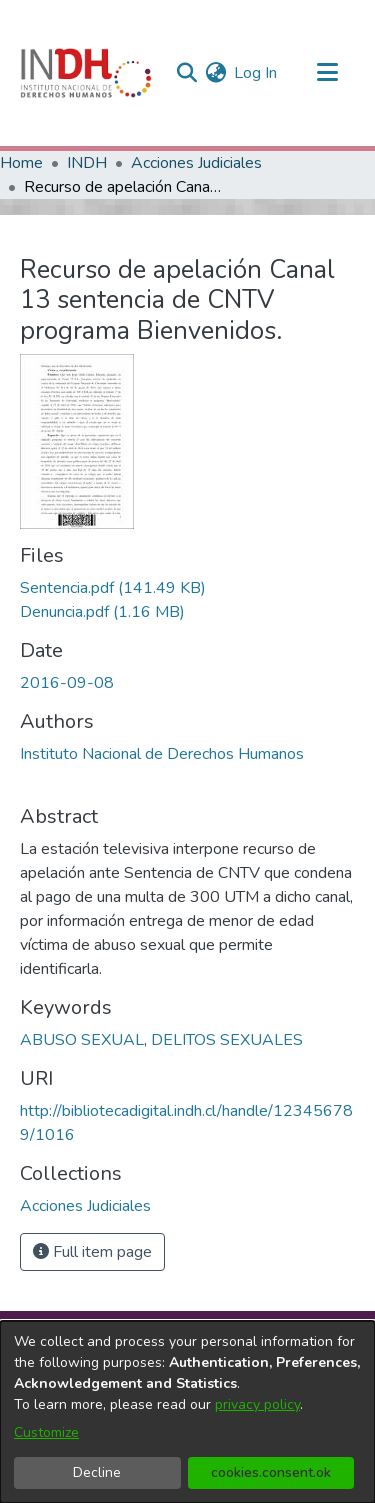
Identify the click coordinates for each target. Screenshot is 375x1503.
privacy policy (257, 1404)
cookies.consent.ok (271, 1472)
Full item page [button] (92, 1252)
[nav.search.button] (186, 73)
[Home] (86, 73)
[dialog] (187, 1412)
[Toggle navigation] (327, 73)
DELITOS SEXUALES (227, 1040)
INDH (87, 163)
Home (21, 163)
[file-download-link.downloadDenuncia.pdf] (102, 612)
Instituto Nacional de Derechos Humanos (162, 754)
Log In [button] (256, 73)
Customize (46, 1432)
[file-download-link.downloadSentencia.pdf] (113, 588)
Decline (97, 1472)
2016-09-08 (67, 683)
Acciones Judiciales (196, 163)
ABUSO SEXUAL (82, 1040)
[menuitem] (215, 73)
